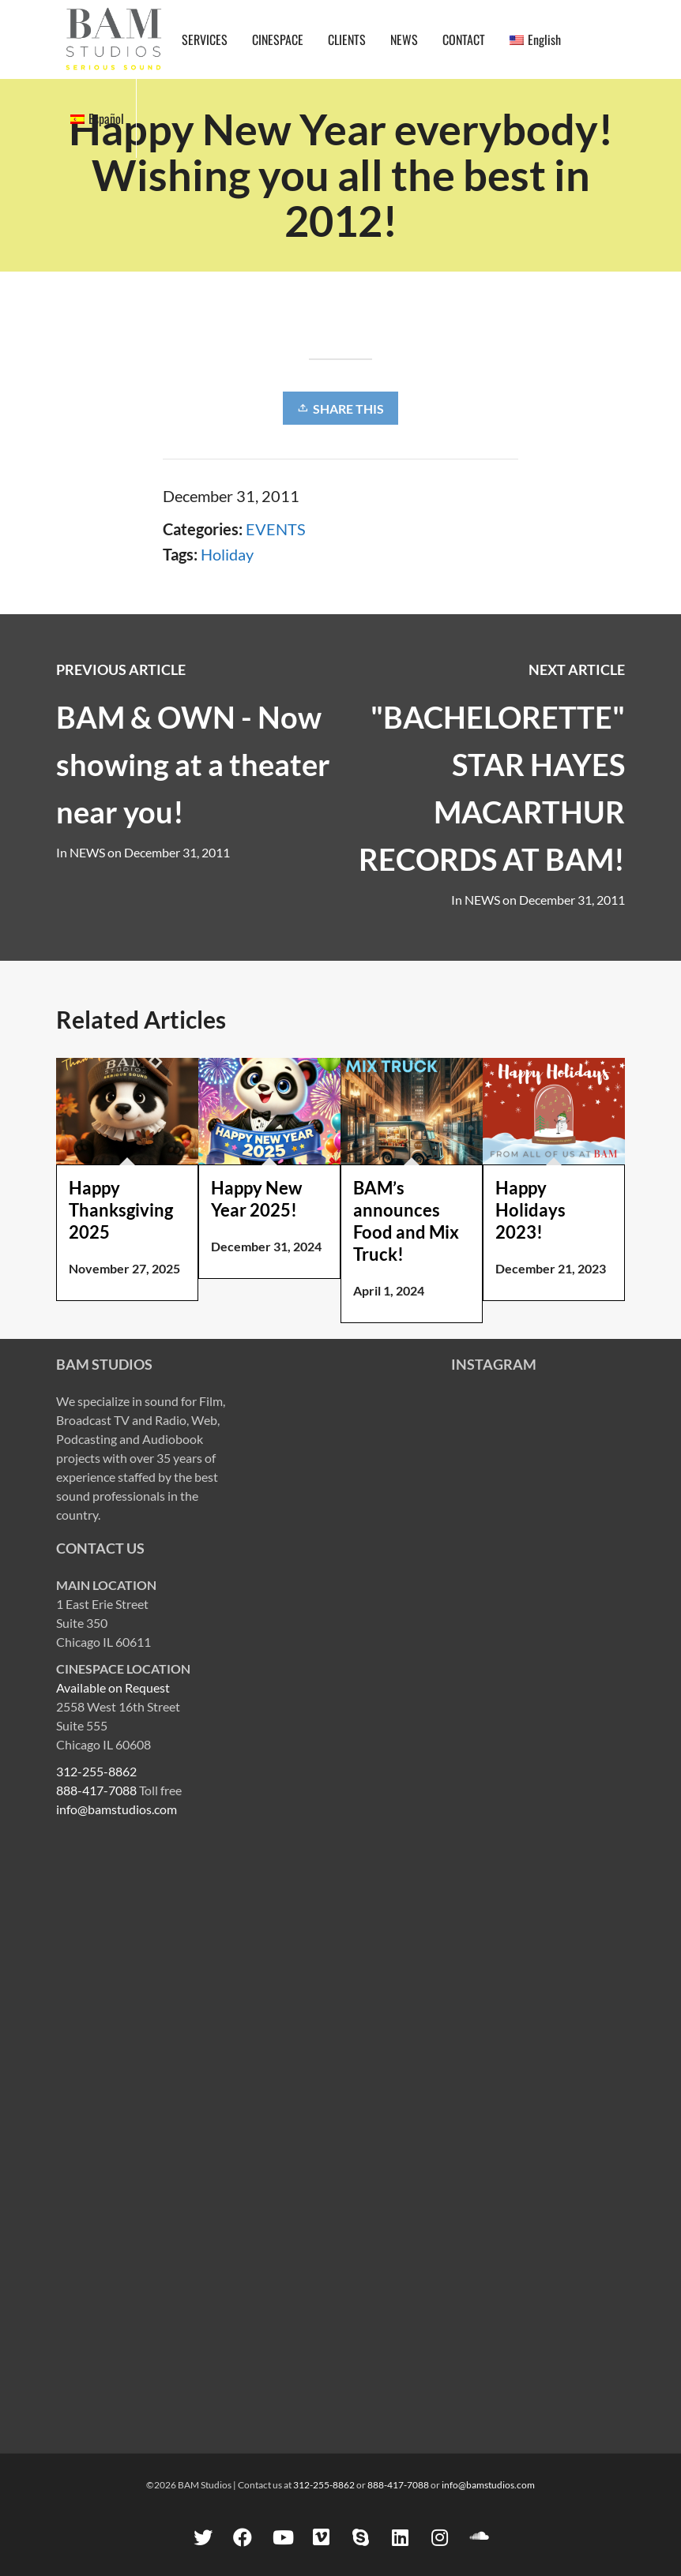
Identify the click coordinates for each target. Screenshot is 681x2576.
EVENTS (276, 528)
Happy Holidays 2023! (530, 1210)
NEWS (482, 899)
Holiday (227, 554)
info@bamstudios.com (116, 1809)
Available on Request (113, 1687)
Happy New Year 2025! (256, 1199)
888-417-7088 (96, 1790)
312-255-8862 (96, 1771)
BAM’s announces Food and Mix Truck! (406, 1221)
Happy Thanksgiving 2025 (121, 1210)
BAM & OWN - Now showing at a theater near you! (193, 764)
